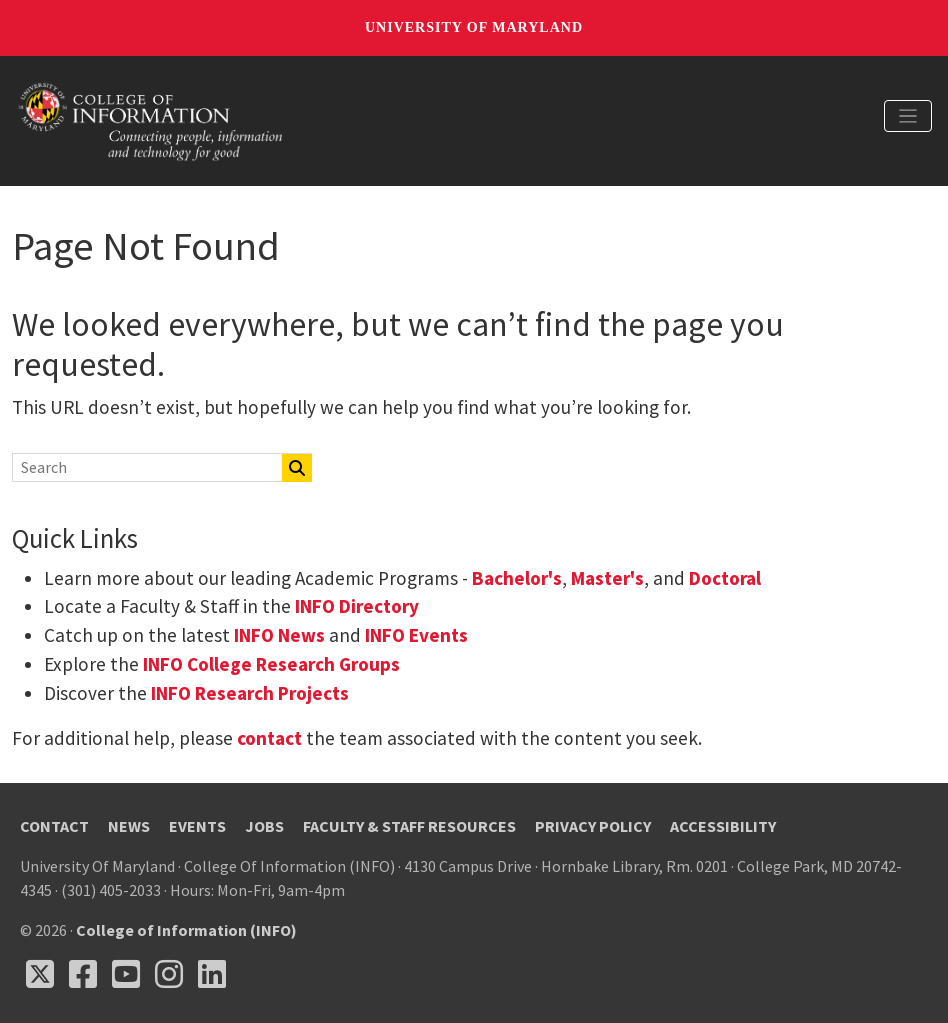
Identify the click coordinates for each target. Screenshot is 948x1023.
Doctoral (725, 578)
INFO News (279, 635)
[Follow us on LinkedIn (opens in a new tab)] (212, 974)
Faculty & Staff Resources (409, 826)
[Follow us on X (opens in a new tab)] (40, 974)
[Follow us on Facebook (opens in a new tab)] (83, 974)
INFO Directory (357, 606)
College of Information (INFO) (186, 930)
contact (269, 738)
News (129, 826)
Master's (607, 578)
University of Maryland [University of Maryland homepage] (474, 27)
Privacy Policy (593, 826)
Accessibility (723, 826)
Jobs (264, 826)
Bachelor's (517, 578)
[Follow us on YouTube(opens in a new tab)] (126, 974)
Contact (54, 826)
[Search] (136, 467)
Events (197, 826)
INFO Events (416, 635)
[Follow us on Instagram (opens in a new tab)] (169, 974)
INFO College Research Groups (269, 664)
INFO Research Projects (250, 693)
